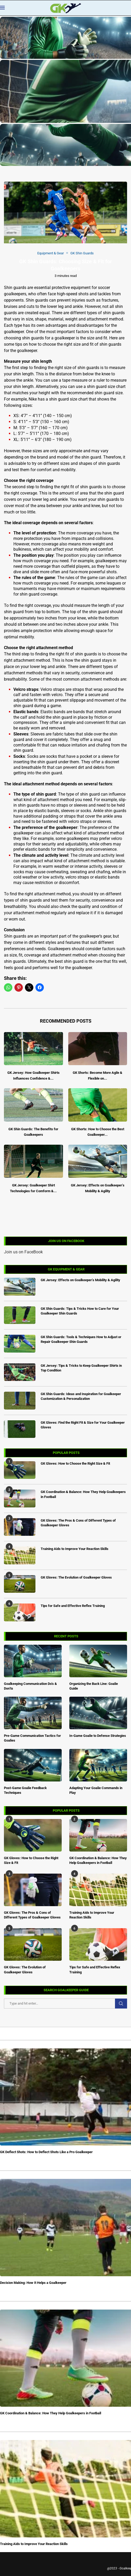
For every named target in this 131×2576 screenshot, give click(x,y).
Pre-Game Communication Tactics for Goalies (32, 1738)
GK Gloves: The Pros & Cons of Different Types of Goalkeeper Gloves (32, 1915)
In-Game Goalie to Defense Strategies (97, 1736)
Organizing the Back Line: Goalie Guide (93, 1686)
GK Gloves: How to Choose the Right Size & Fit (31, 1860)
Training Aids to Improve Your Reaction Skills (91, 1915)
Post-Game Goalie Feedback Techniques (25, 1790)
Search (121, 2004)
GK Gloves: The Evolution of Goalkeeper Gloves (25, 1969)
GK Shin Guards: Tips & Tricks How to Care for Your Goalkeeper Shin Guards (80, 1311)
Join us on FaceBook (23, 1251)
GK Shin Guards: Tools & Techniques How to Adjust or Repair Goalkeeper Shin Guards (81, 1339)
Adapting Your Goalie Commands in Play (95, 1790)
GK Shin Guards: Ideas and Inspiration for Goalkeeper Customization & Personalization (81, 1396)
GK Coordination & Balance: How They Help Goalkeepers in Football (98, 1860)
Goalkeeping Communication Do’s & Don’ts (30, 1686)
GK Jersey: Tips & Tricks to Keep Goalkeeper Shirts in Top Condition (81, 1368)
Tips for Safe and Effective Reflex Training (94, 1969)
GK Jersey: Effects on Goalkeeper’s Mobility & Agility (80, 1280)
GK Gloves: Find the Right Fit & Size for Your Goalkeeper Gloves (83, 1425)
